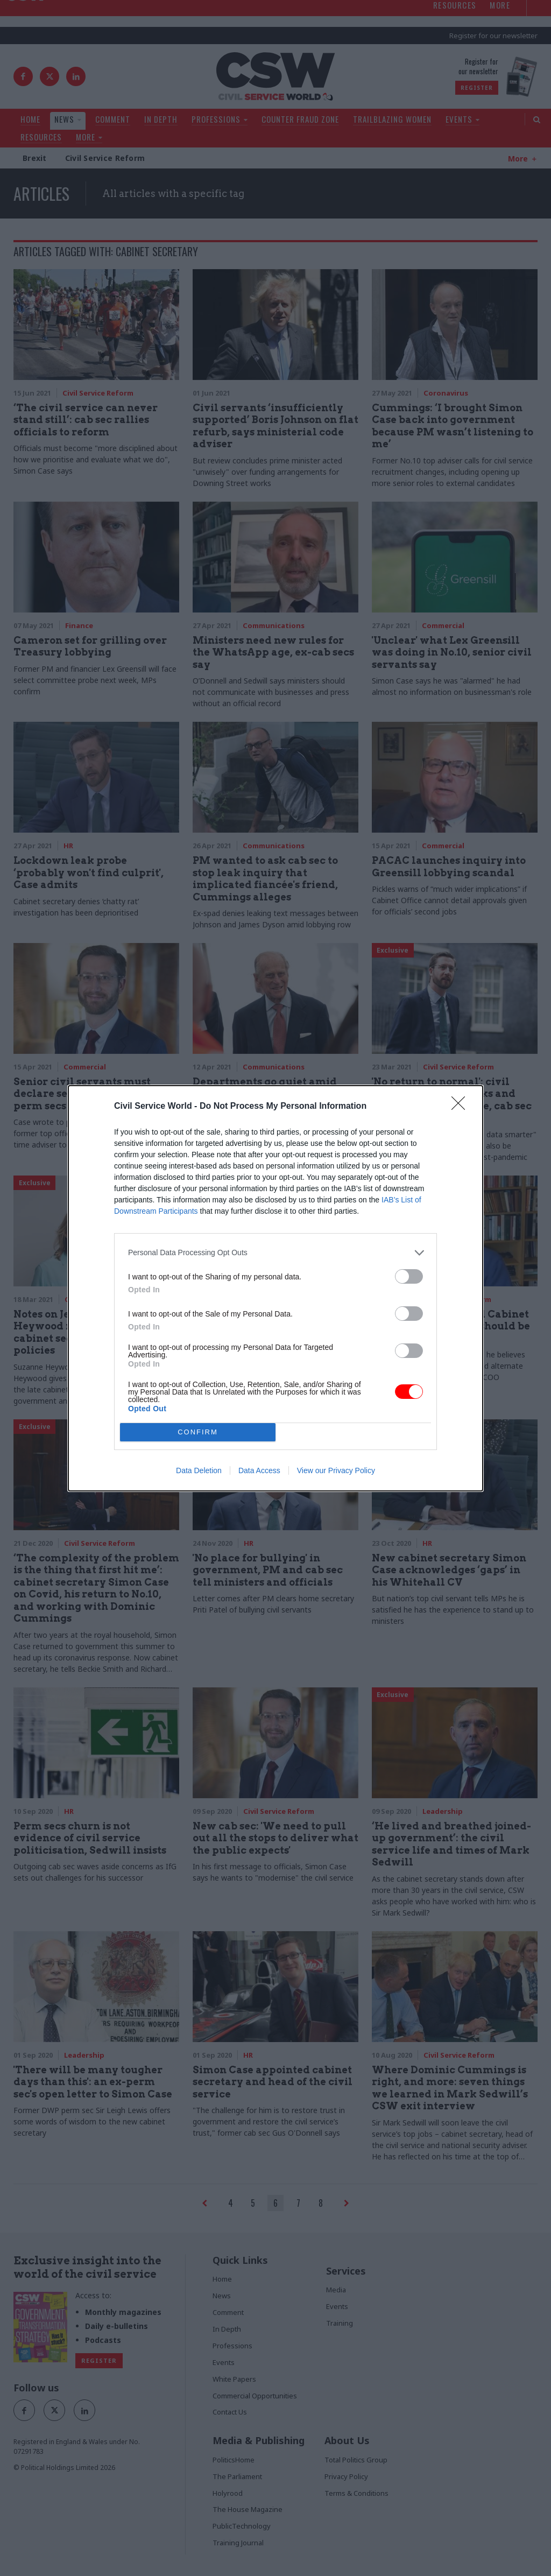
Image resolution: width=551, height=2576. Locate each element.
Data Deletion (199, 1470)
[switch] (409, 1276)
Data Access (259, 1470)
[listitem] (275, 1252)
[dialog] (275, 1288)
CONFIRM (198, 1432)
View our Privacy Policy (336, 1470)
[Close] (461, 1106)
